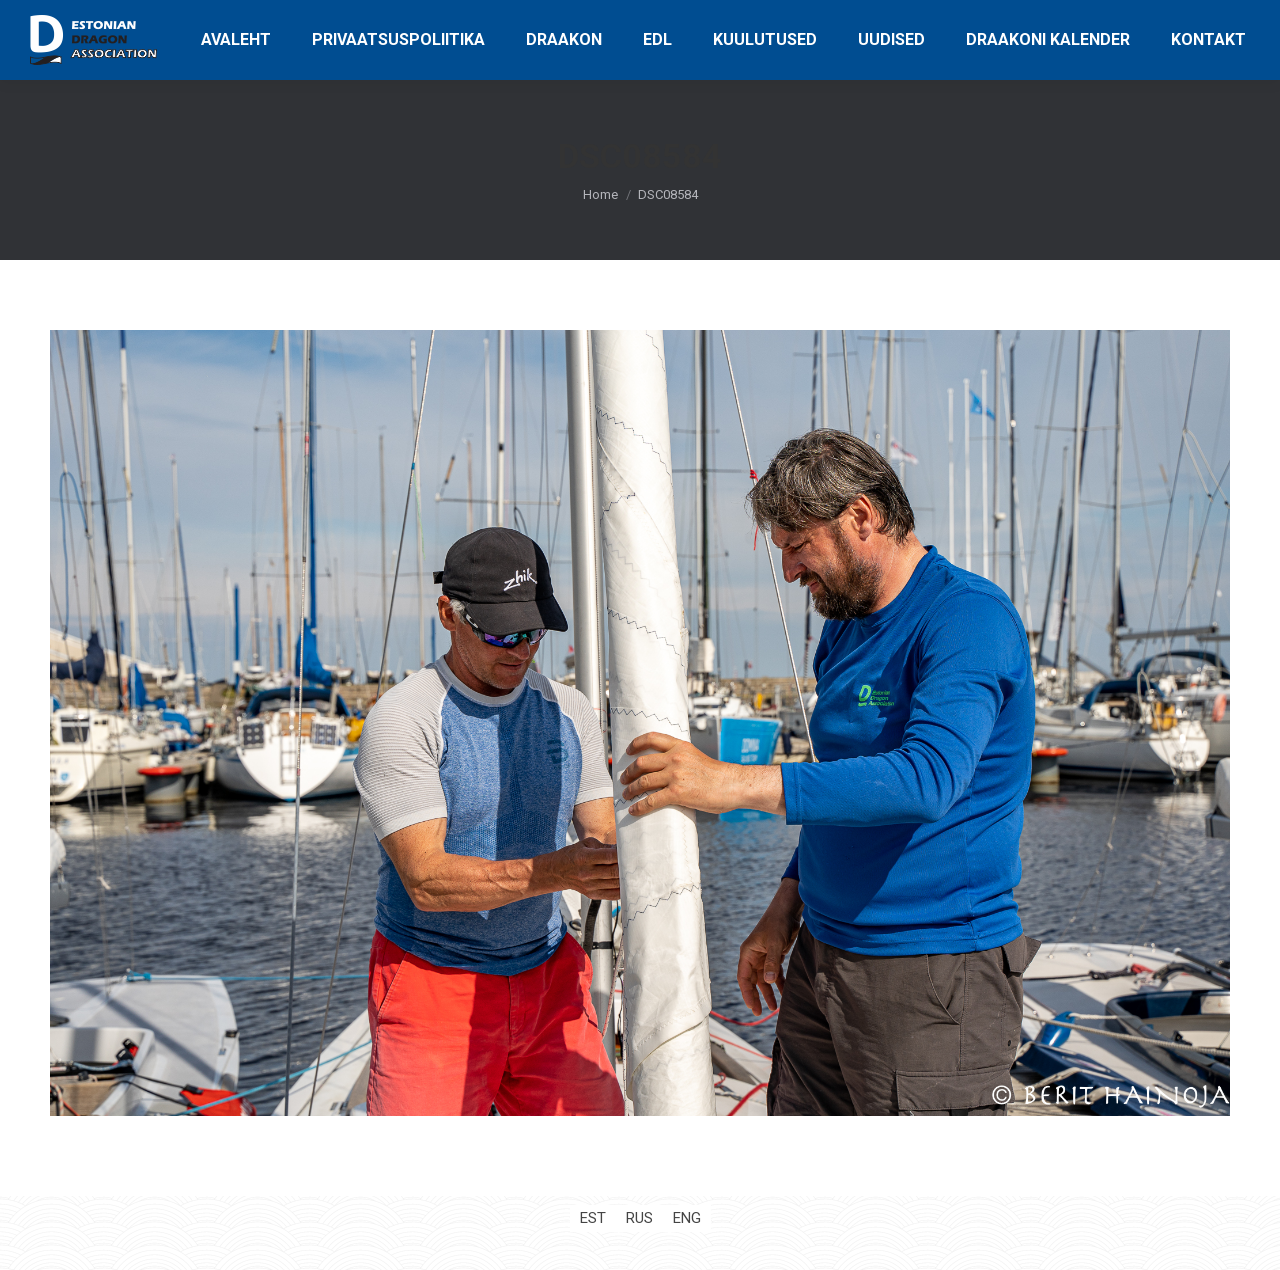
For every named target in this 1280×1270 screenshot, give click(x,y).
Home (600, 194)
